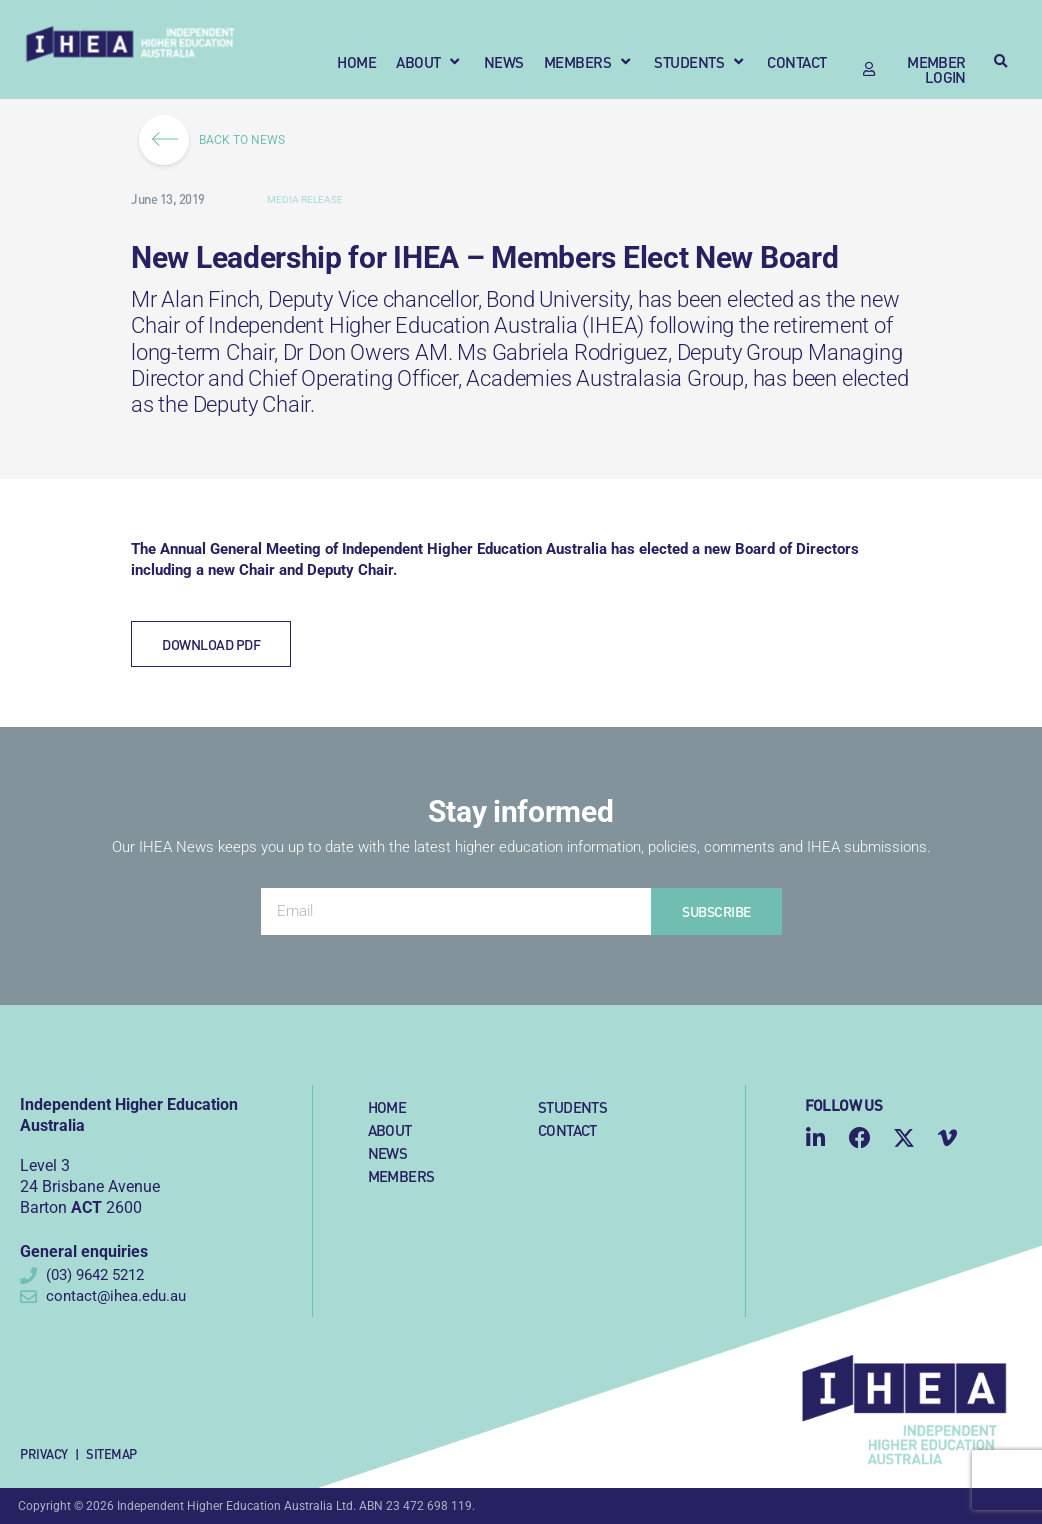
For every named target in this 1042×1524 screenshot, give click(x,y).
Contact (567, 1129)
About (390, 1129)
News (388, 1152)
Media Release (305, 199)
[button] (430, 61)
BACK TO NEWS (218, 140)
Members (401, 1175)
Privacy (44, 1453)
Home (387, 1106)
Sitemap (111, 1453)
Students (572, 1106)
